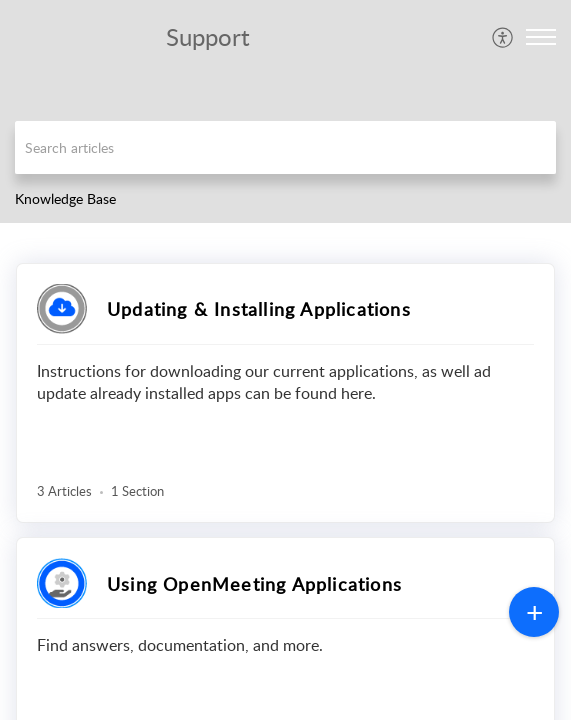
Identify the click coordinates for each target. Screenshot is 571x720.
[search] (285, 147)
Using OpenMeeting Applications (254, 584)
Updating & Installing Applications (259, 309)
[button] (503, 37)
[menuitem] (503, 37)
